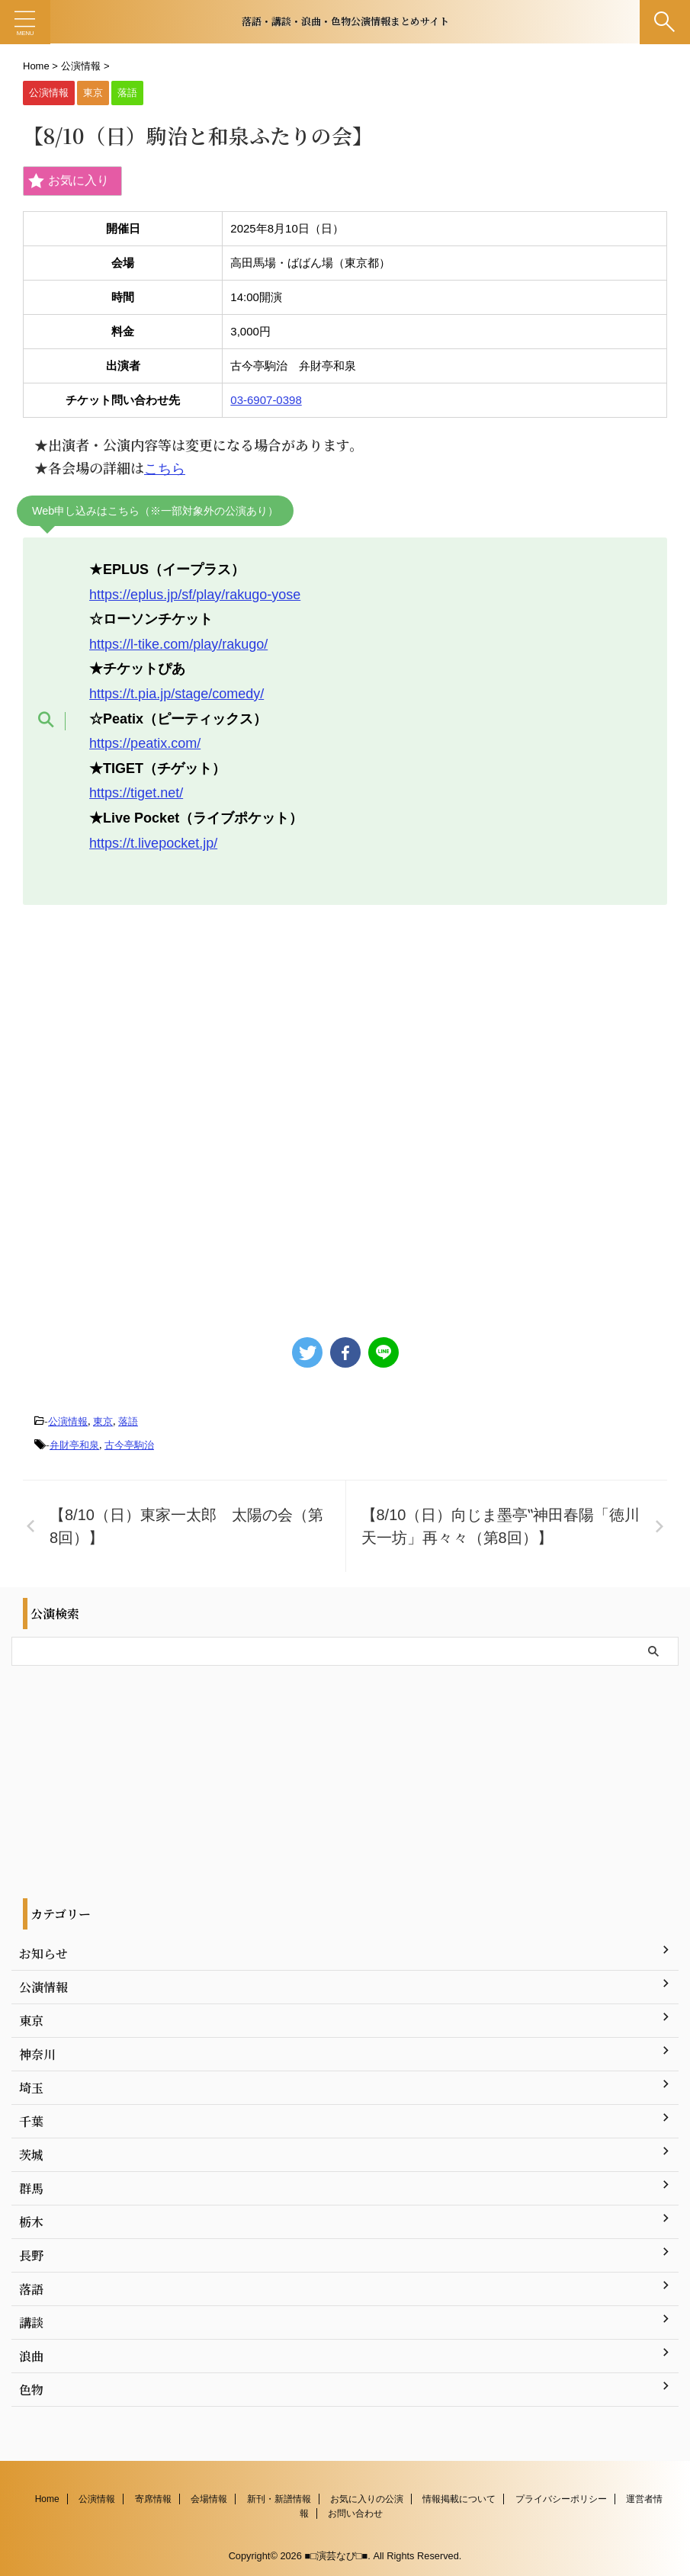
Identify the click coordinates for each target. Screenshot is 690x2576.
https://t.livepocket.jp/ (153, 843)
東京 (103, 1421)
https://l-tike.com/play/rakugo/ (178, 644)
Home (47, 2498)
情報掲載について (459, 2498)
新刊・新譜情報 (279, 2498)
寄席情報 (153, 2498)
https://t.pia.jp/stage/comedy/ (176, 693)
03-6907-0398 (265, 399)
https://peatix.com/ (145, 743)
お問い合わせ (355, 2512)
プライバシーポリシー (561, 2498)
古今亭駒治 (129, 1445)
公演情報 (68, 1421)
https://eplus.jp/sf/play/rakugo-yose (194, 594)
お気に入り (68, 181)
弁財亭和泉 (74, 1445)
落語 (128, 1421)
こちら (164, 468)
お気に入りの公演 (366, 2498)
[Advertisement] (345, 1113)
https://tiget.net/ (136, 792)
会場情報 (209, 2498)
